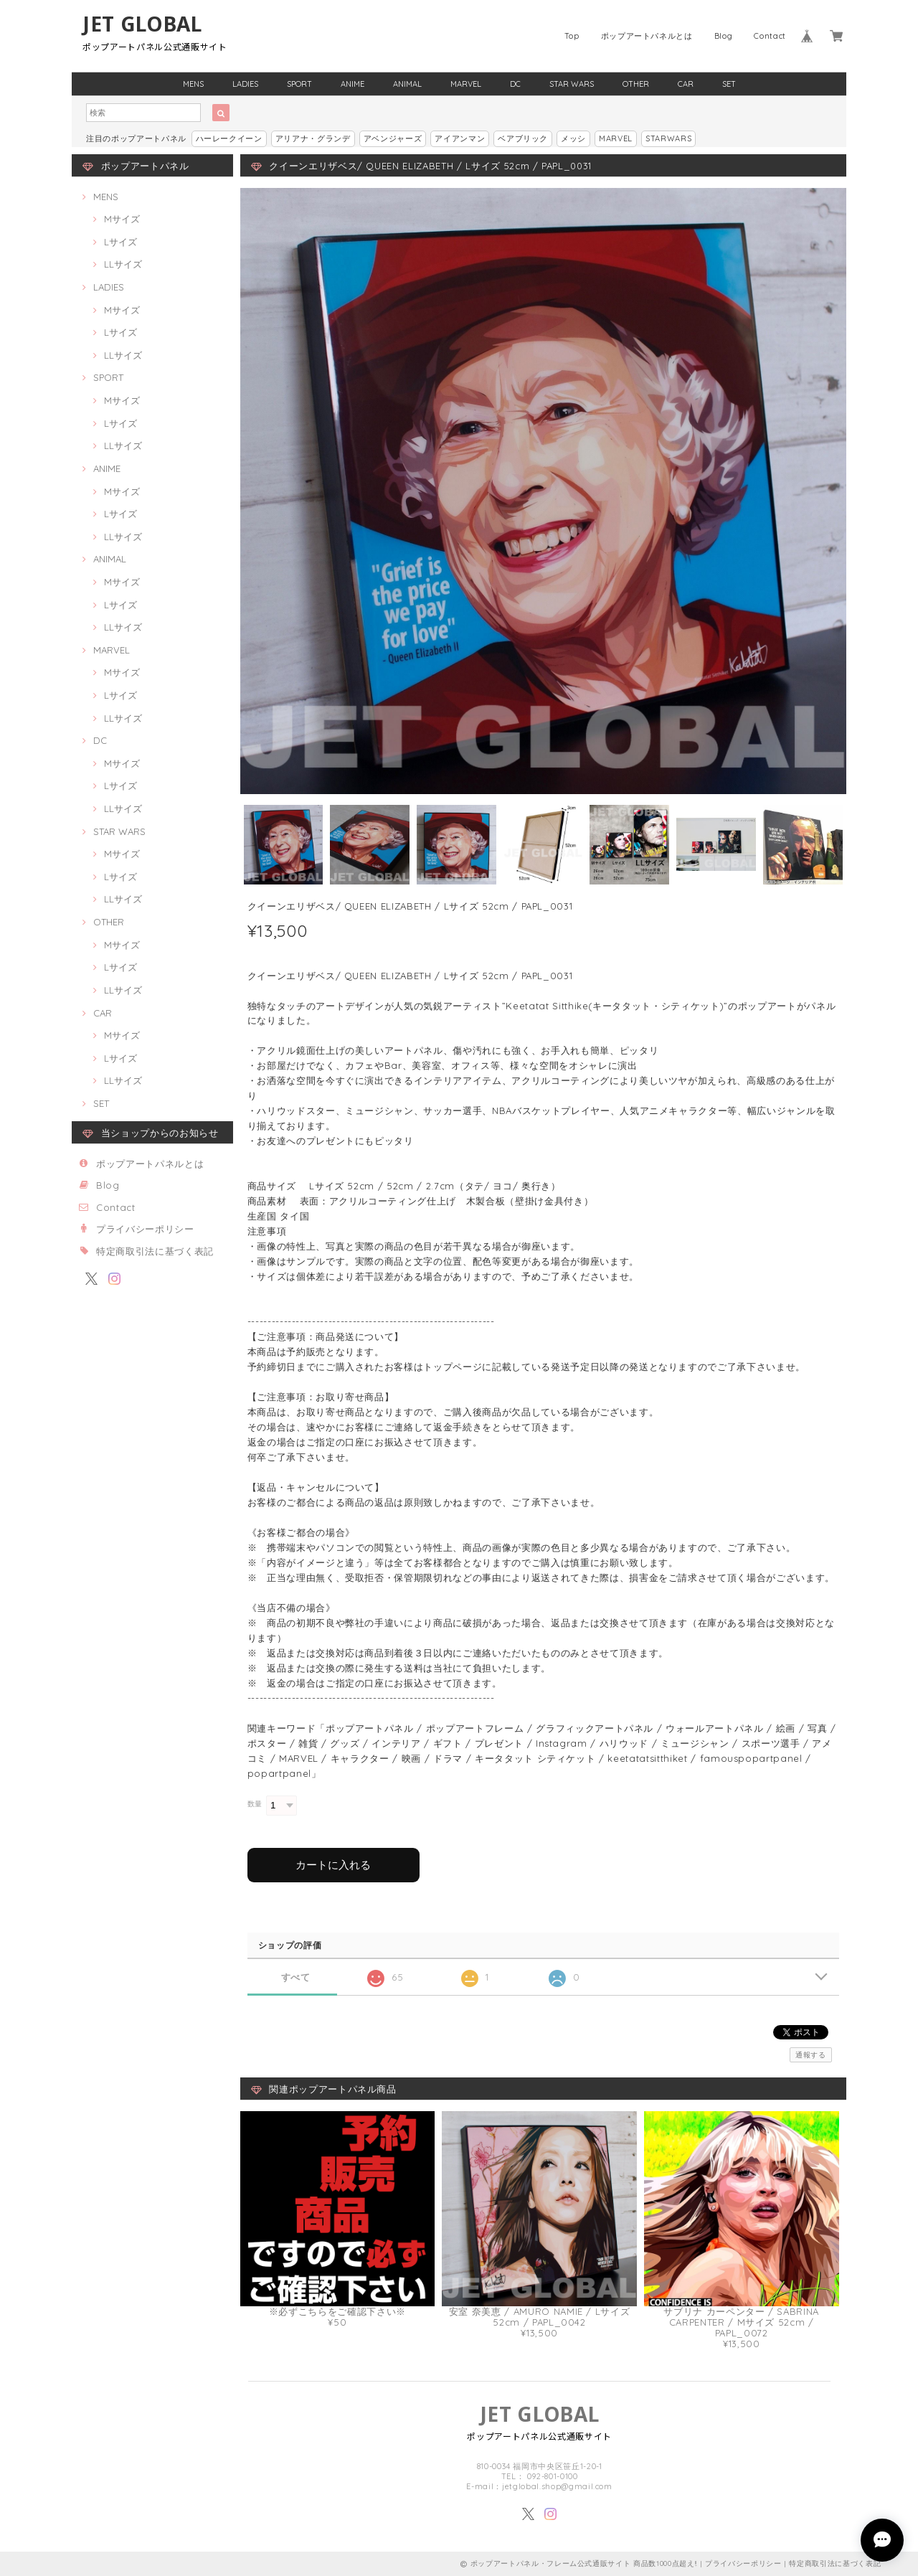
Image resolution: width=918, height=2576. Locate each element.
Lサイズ (120, 241)
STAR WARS (571, 84)
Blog (723, 36)
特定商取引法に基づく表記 (155, 1251)
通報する (810, 2055)
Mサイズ (122, 219)
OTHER (636, 84)
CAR (686, 84)
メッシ (573, 138)
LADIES (245, 84)
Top (571, 36)
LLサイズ (123, 264)
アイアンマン (460, 138)
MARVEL (465, 84)
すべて (296, 1977)
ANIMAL (407, 84)
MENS (193, 84)
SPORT (299, 84)
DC (515, 84)
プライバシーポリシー (145, 1229)
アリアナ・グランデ (313, 138)
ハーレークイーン (229, 138)
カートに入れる (333, 1865)
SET (729, 84)
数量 (254, 1803)
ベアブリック (523, 138)
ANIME (352, 84)
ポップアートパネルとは (647, 36)
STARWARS (668, 138)
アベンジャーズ (393, 138)
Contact (770, 36)
